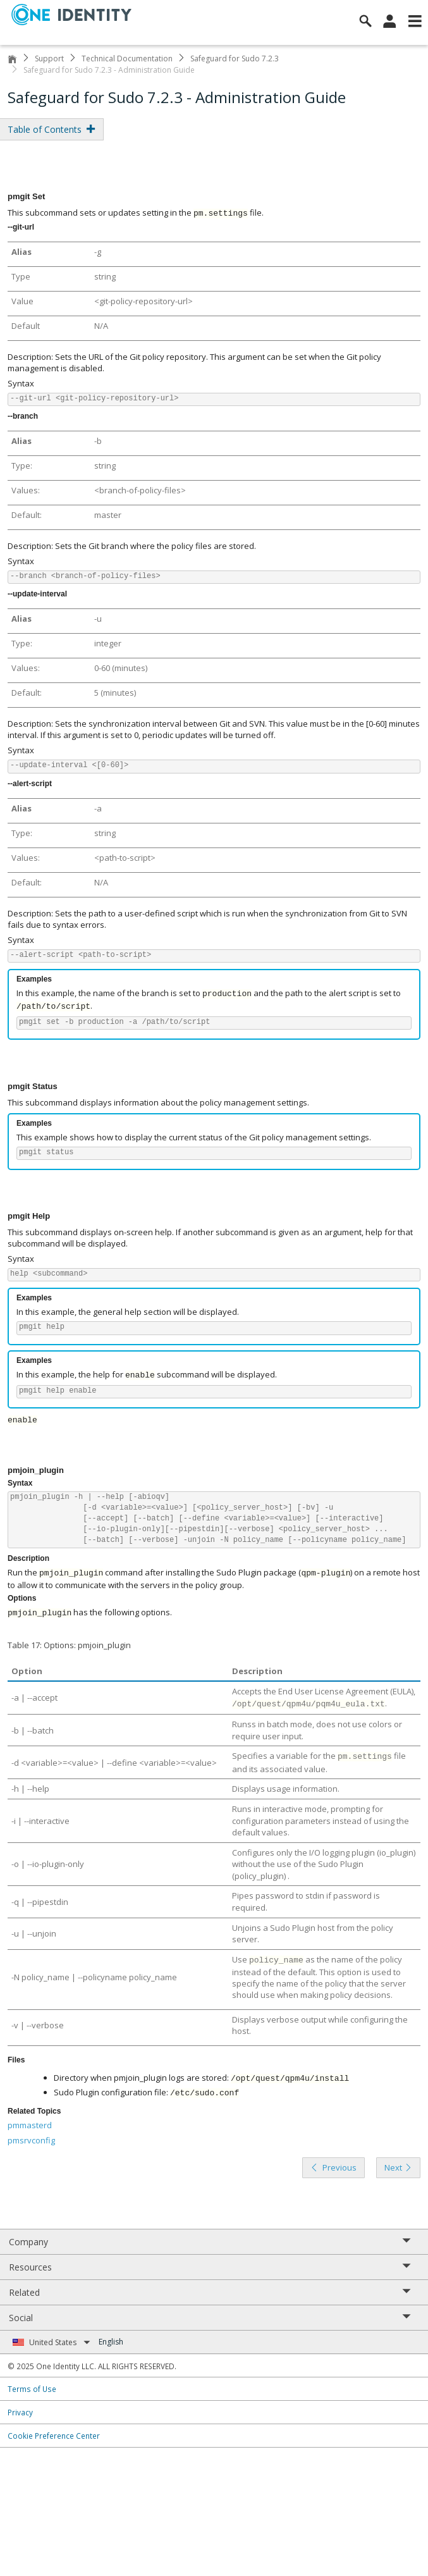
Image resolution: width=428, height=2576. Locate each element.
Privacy (20, 2412)
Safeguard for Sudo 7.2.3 (234, 58)
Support (49, 58)
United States (59, 2342)
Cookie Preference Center (54, 2436)
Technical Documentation (127, 58)
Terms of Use (32, 2389)
